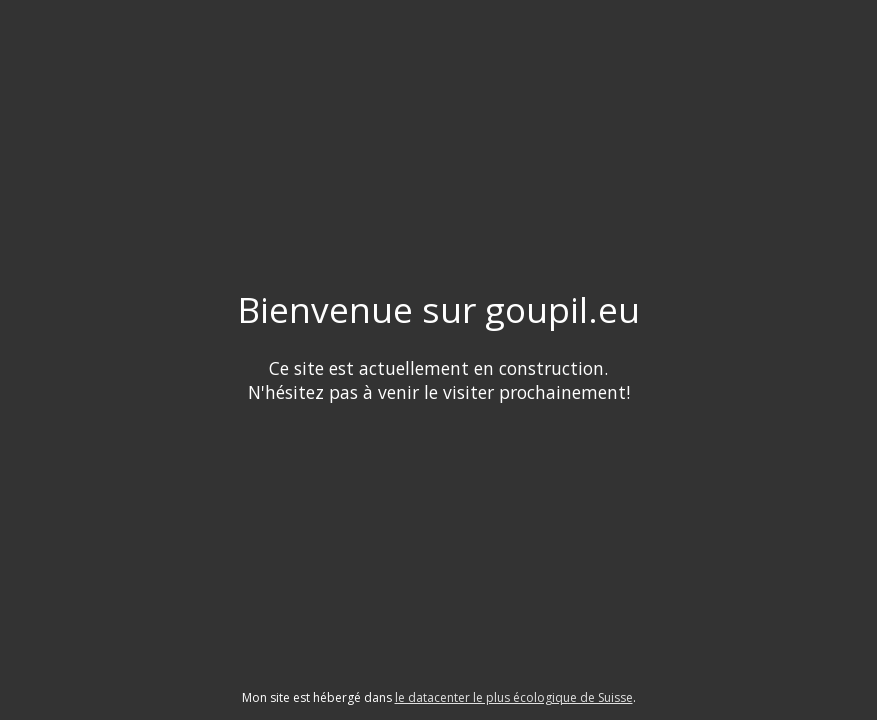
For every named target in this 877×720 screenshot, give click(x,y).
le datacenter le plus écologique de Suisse (514, 697)
